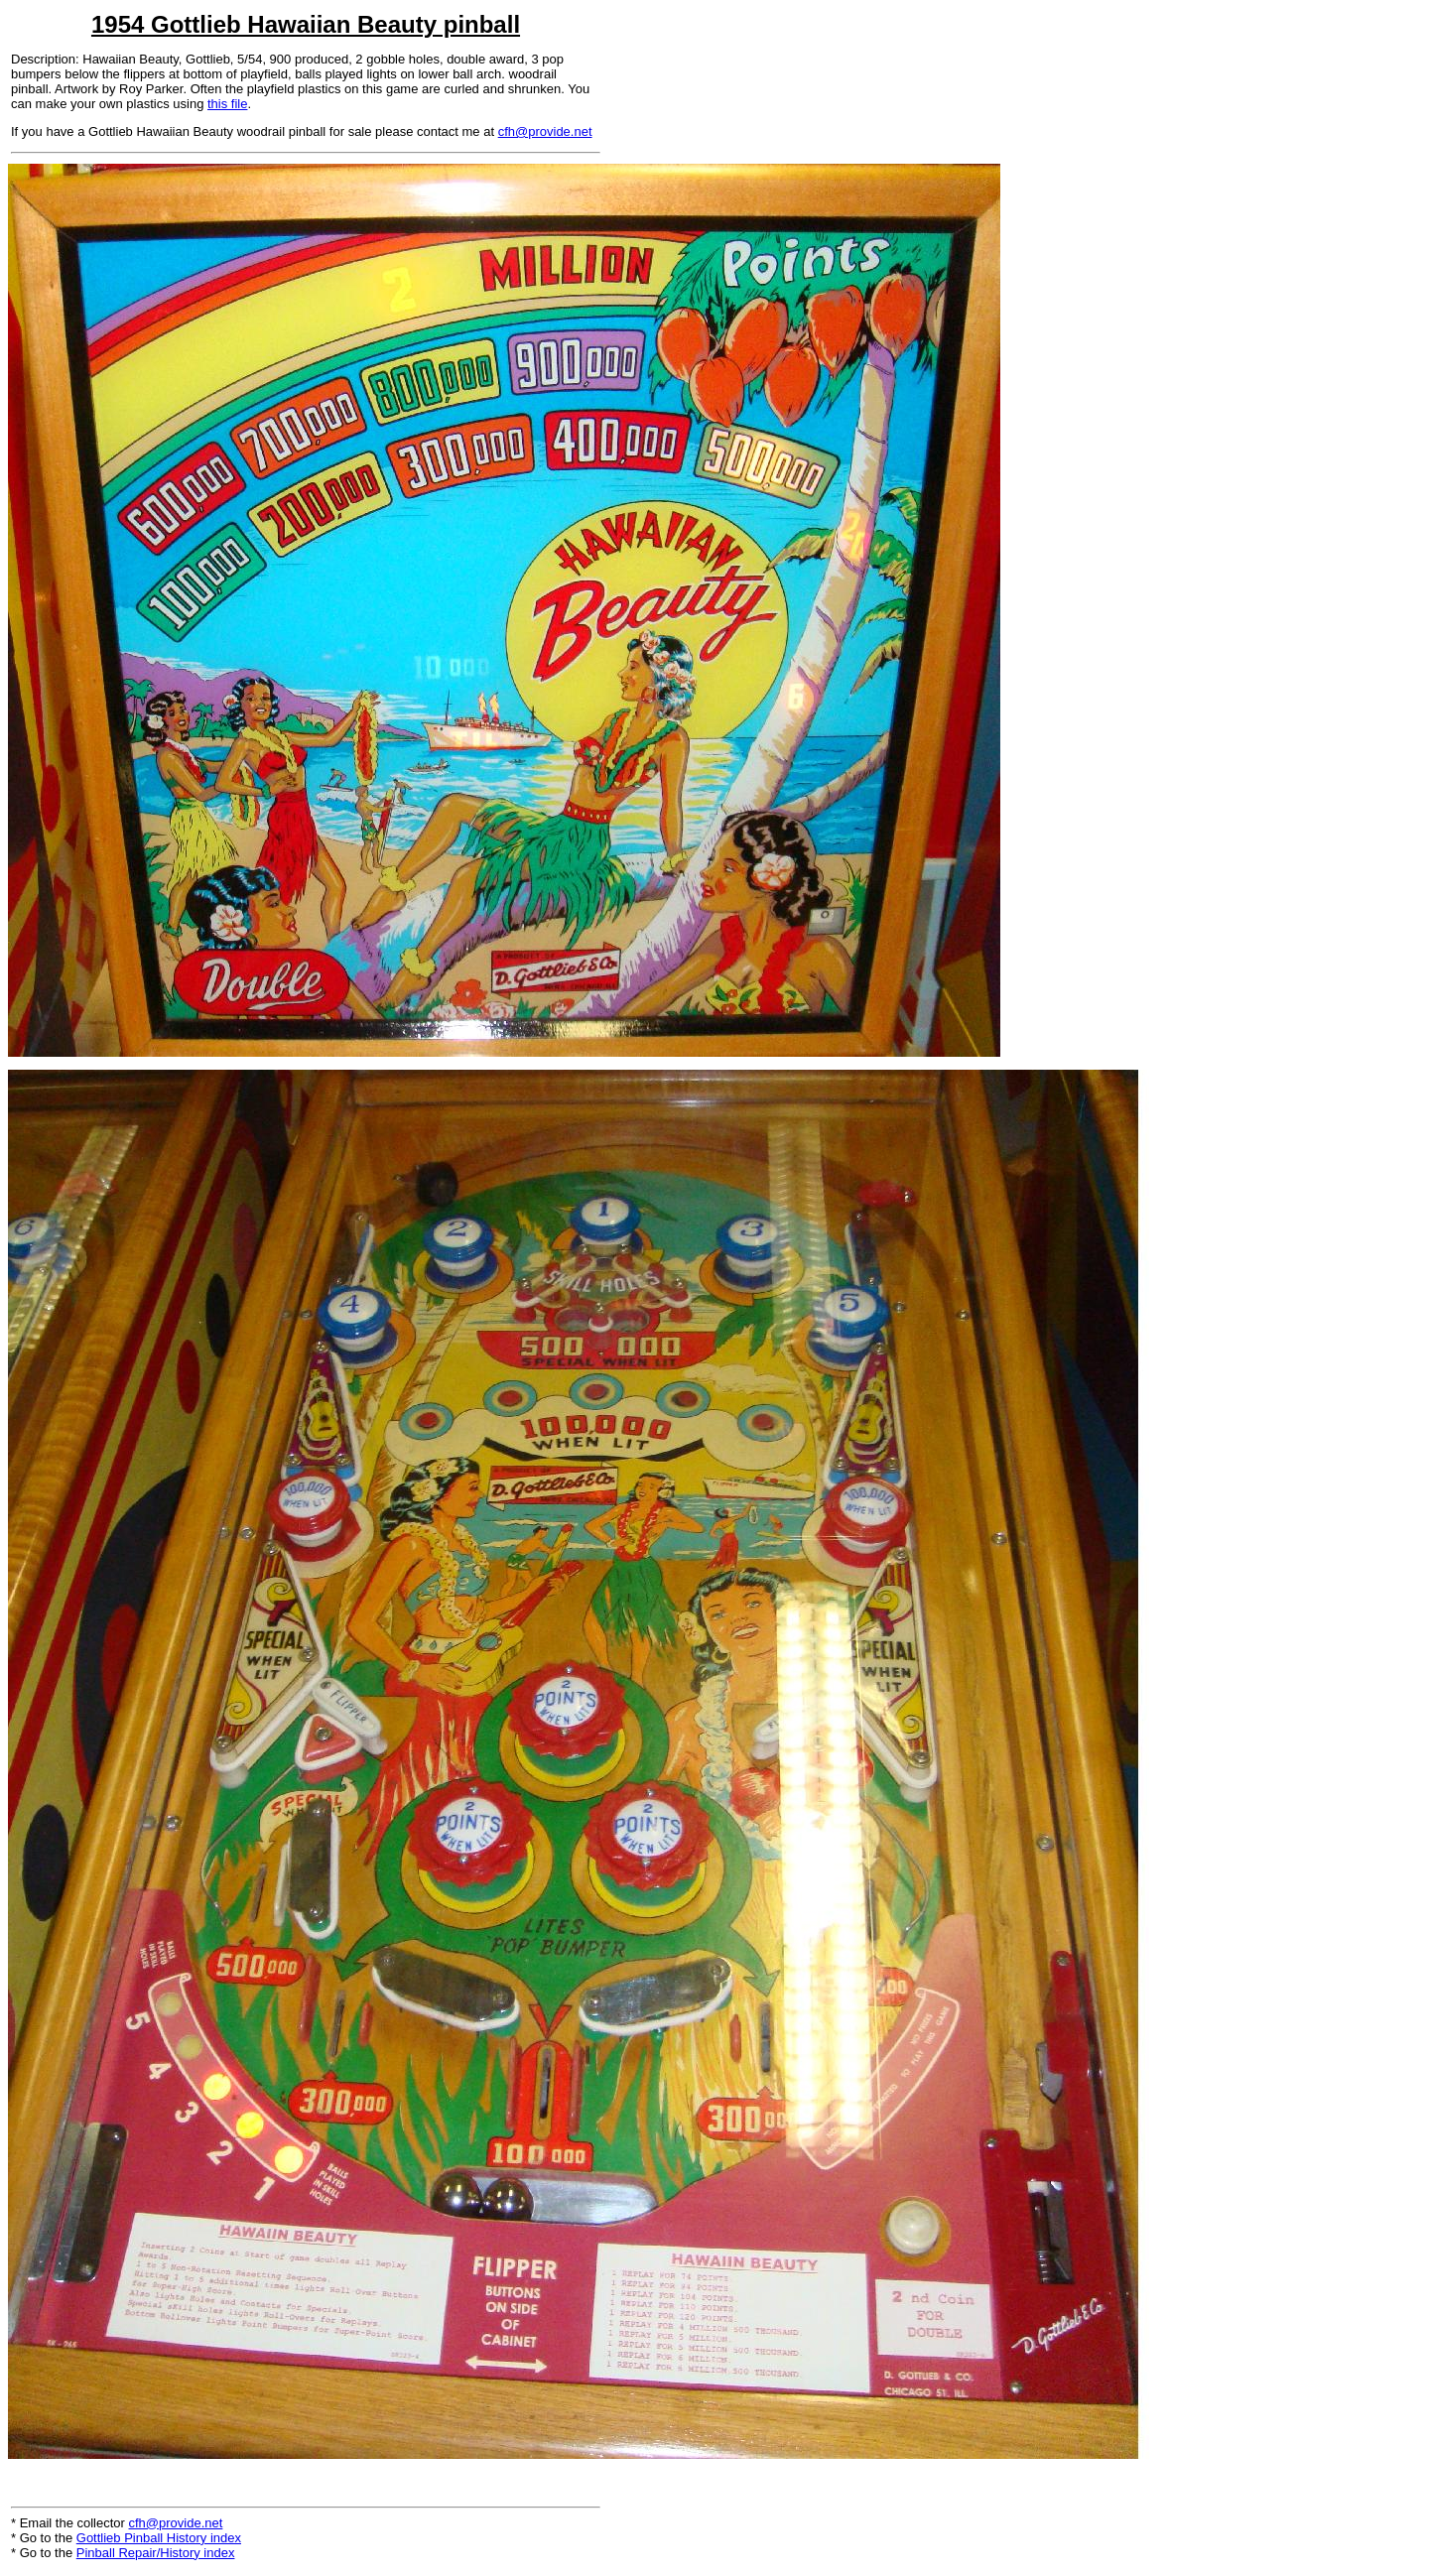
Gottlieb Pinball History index (158, 2537)
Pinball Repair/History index (155, 2552)
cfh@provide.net (545, 131)
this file (227, 103)
